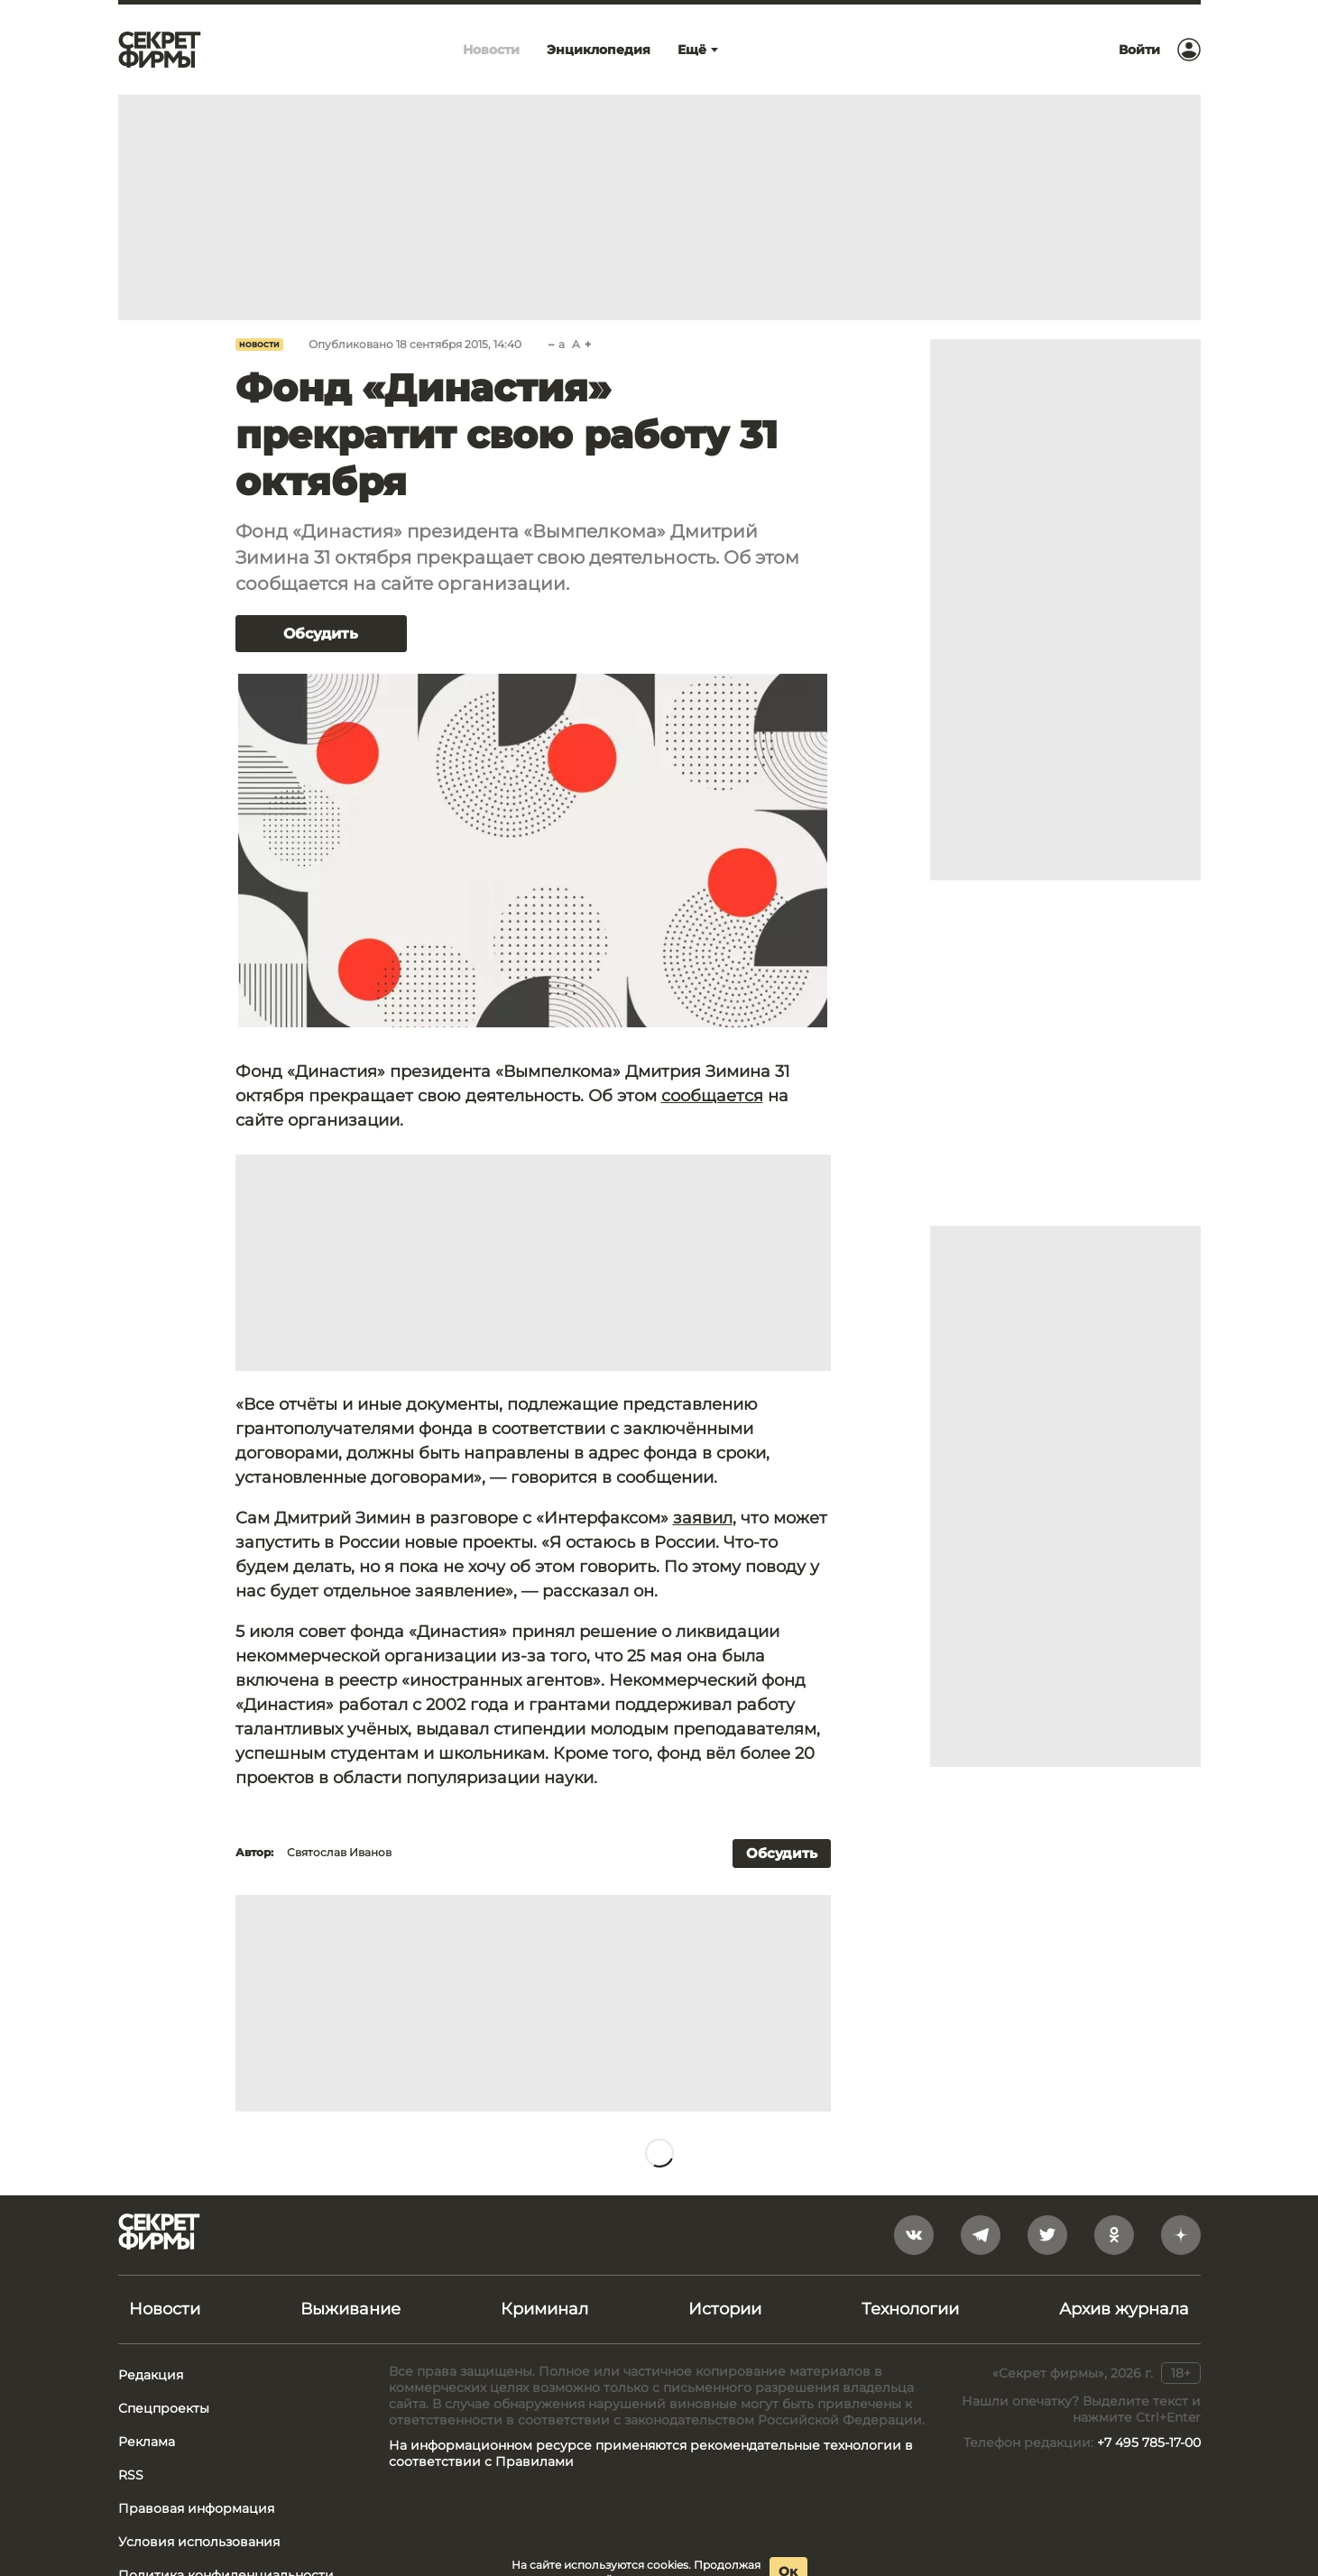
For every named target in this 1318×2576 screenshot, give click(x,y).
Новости (259, 344)
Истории (724, 2309)
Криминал (544, 2309)
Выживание (350, 2309)
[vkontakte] (914, 2235)
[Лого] (159, 50)
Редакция (150, 2375)
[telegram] (980, 2235)
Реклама (146, 2441)
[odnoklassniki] (1114, 2235)
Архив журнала (1124, 2309)
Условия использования (199, 2542)
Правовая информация (196, 2508)
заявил (703, 1518)
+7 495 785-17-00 (1149, 2442)
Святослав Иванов (339, 1852)
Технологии (910, 2309)
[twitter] (1047, 2235)
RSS (130, 2475)
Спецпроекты (163, 2408)
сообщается (712, 1096)
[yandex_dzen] (1181, 2235)
